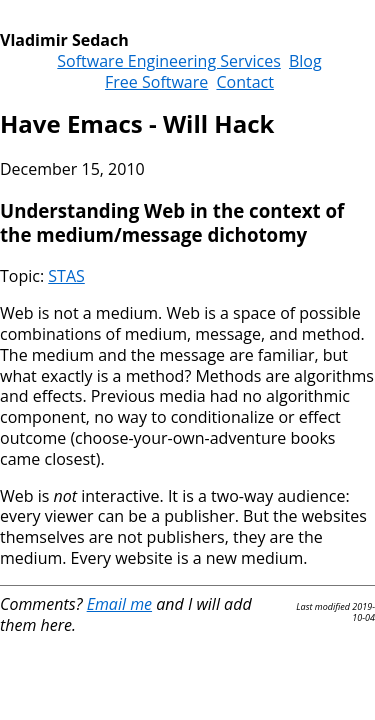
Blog (305, 61)
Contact (244, 82)
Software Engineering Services (169, 61)
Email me (119, 604)
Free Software (156, 82)
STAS (66, 276)
